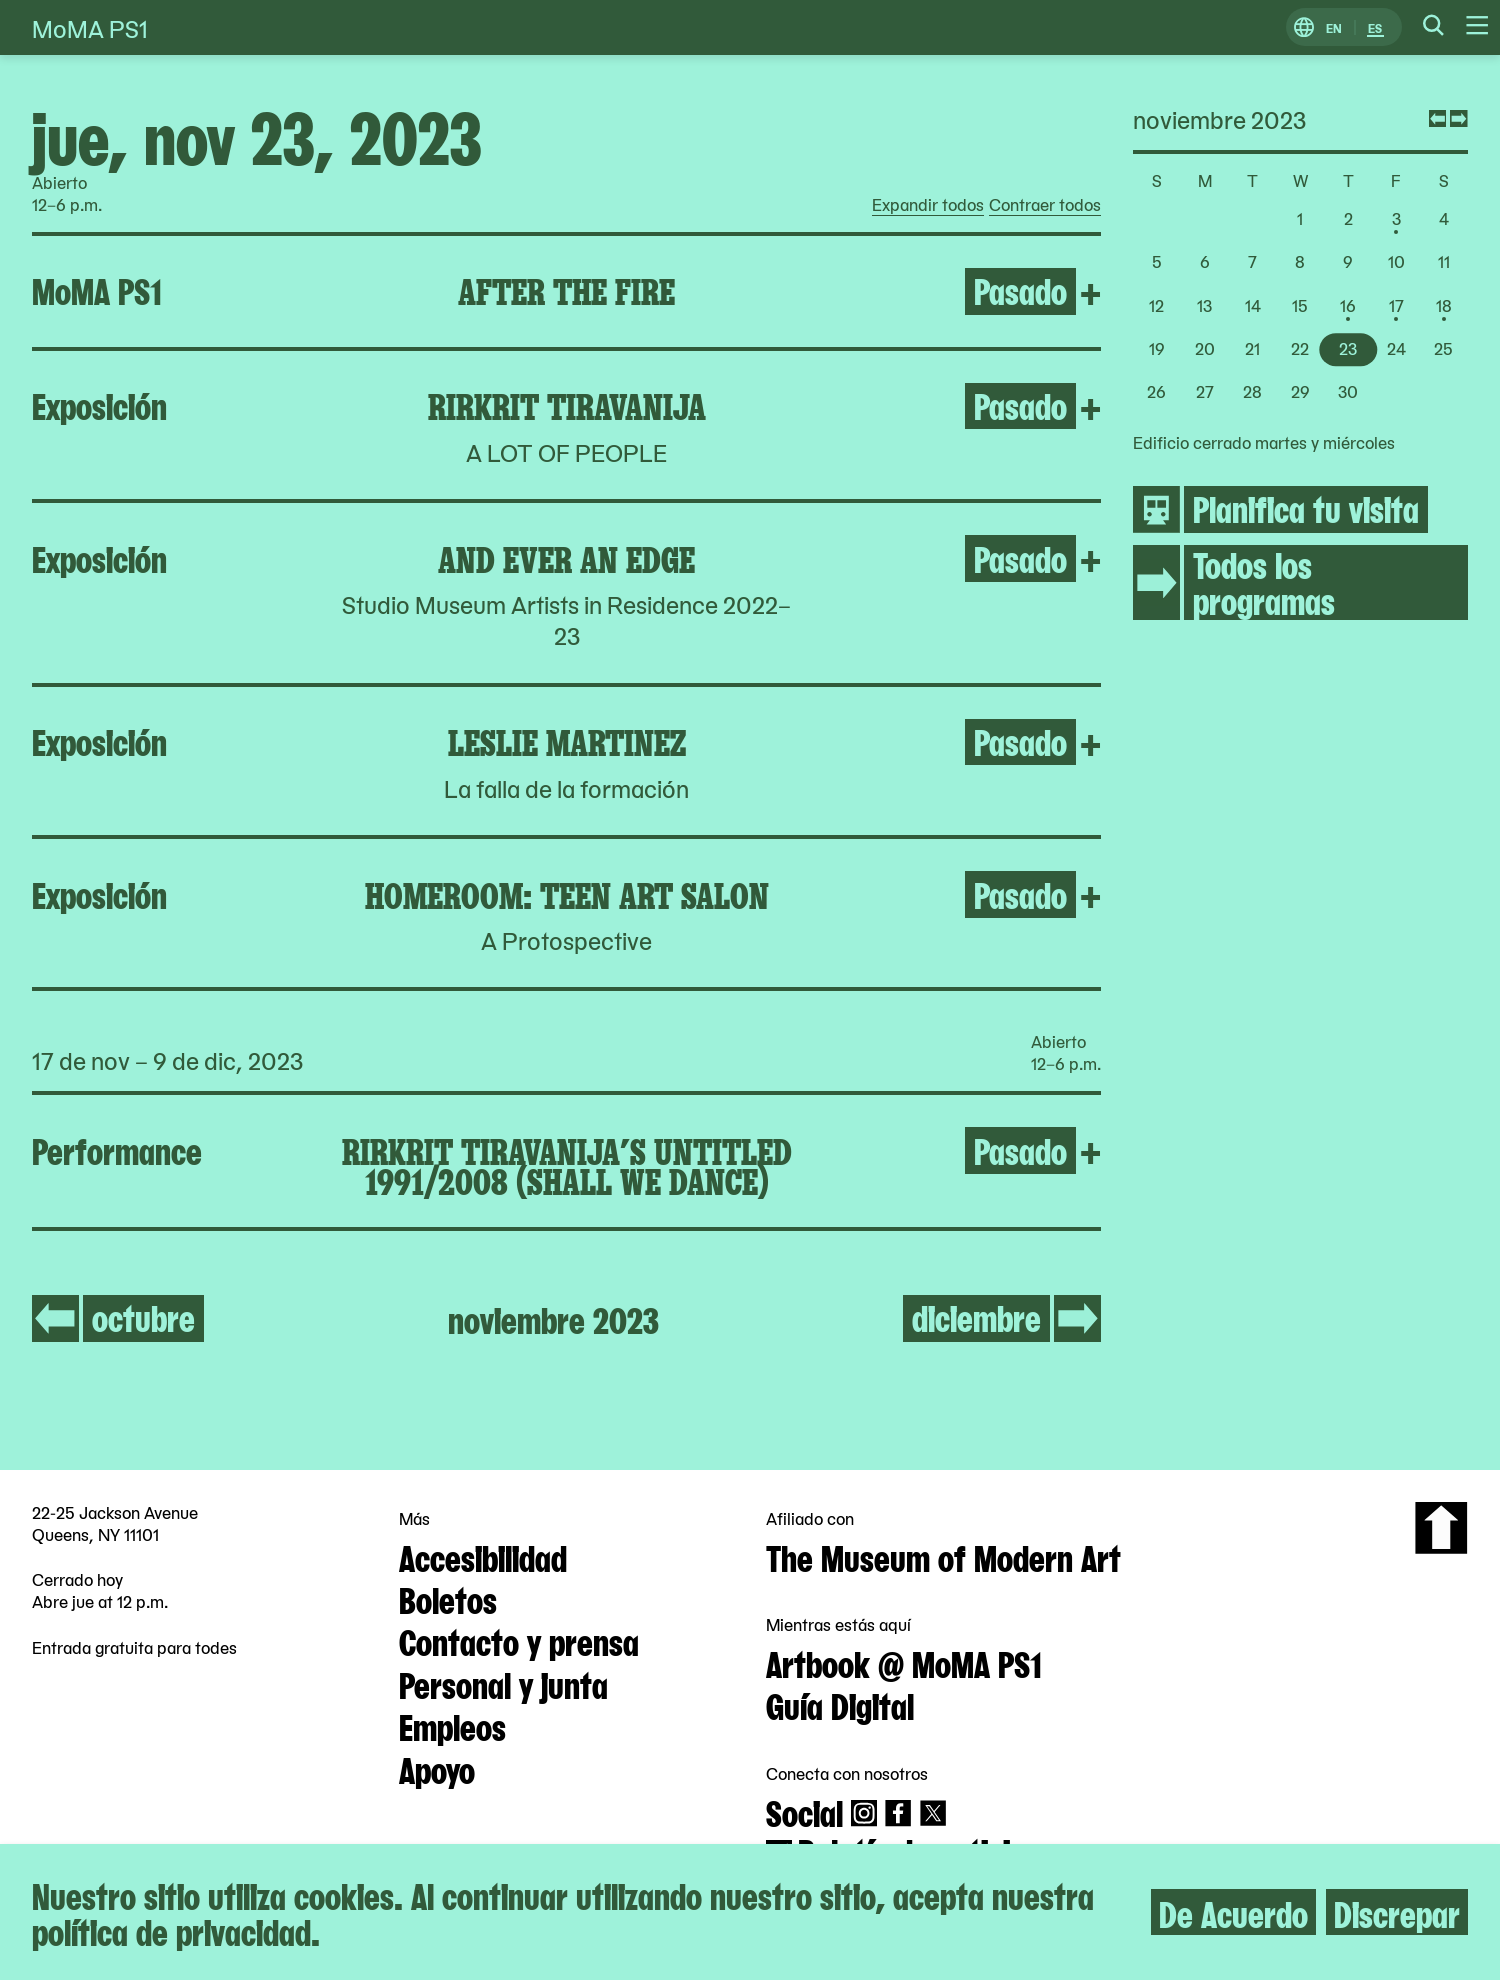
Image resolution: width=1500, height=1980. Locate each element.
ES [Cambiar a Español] (1375, 27)
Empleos (452, 1725)
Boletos (448, 1598)
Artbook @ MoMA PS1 (904, 1662)
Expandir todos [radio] (928, 205)
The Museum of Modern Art (943, 1556)
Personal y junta (503, 1683)
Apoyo (437, 1768)
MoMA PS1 (90, 27)
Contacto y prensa (519, 1640)
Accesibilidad (483, 1556)
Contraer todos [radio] (1045, 205)
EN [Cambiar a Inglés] (1334, 27)
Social (804, 1811)
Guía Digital (840, 1704)
